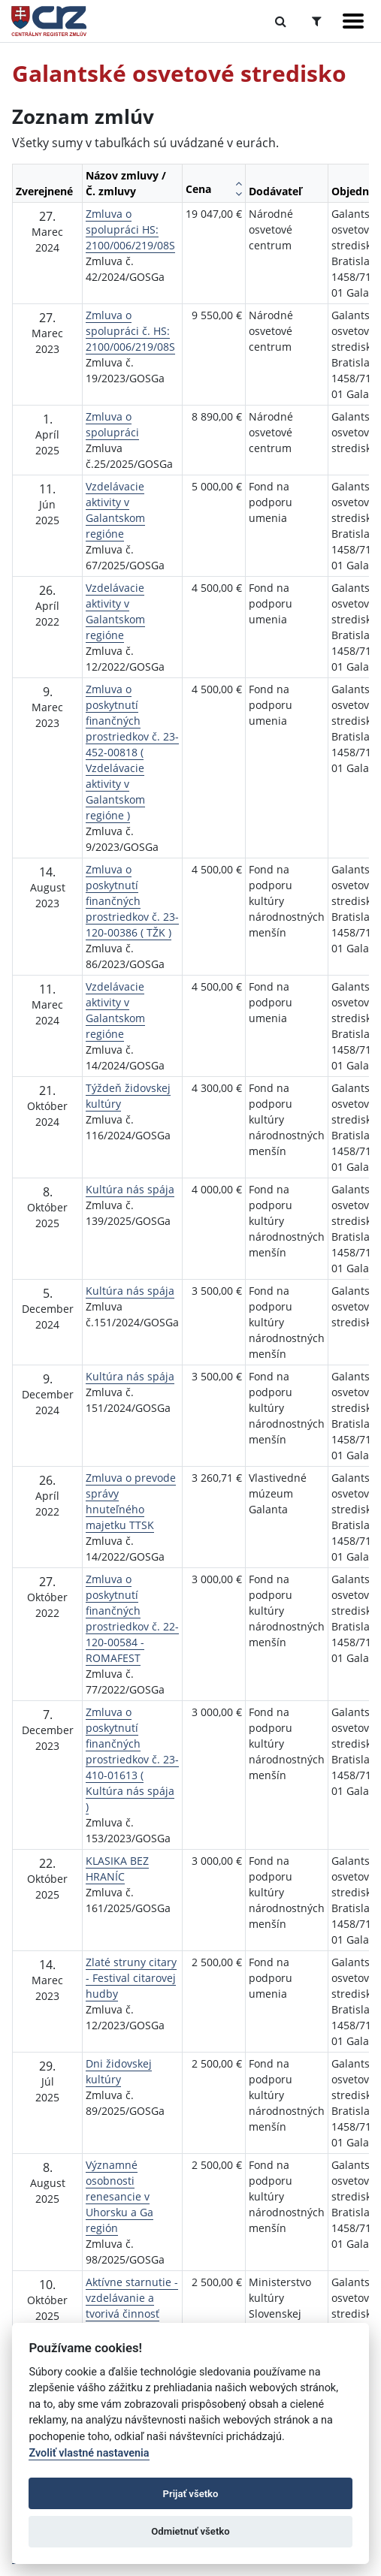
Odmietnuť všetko (190, 2531)
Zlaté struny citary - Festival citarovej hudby (131, 1978)
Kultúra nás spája (130, 1189)
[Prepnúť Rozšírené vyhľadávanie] (316, 21)
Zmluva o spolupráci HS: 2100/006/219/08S (130, 229)
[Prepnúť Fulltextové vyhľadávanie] (280, 21)
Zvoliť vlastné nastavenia (89, 2453)
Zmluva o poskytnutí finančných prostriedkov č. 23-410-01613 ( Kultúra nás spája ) (132, 1759)
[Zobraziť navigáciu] (353, 21)
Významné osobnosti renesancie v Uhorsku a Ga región (119, 2196)
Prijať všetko (191, 2493)
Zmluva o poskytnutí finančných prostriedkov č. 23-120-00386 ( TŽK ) (132, 901)
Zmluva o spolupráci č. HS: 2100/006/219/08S (130, 331)
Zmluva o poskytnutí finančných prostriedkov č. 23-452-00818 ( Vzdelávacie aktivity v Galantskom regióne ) (132, 752)
